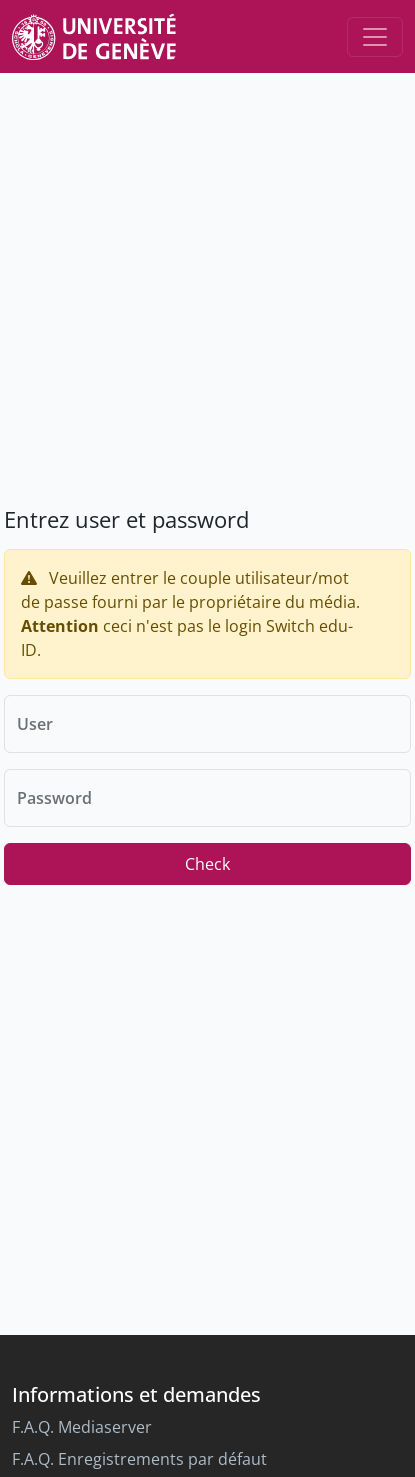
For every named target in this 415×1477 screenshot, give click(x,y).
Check (207, 864)
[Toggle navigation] (375, 37)
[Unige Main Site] (94, 36)
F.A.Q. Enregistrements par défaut (139, 1459)
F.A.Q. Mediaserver (82, 1427)
